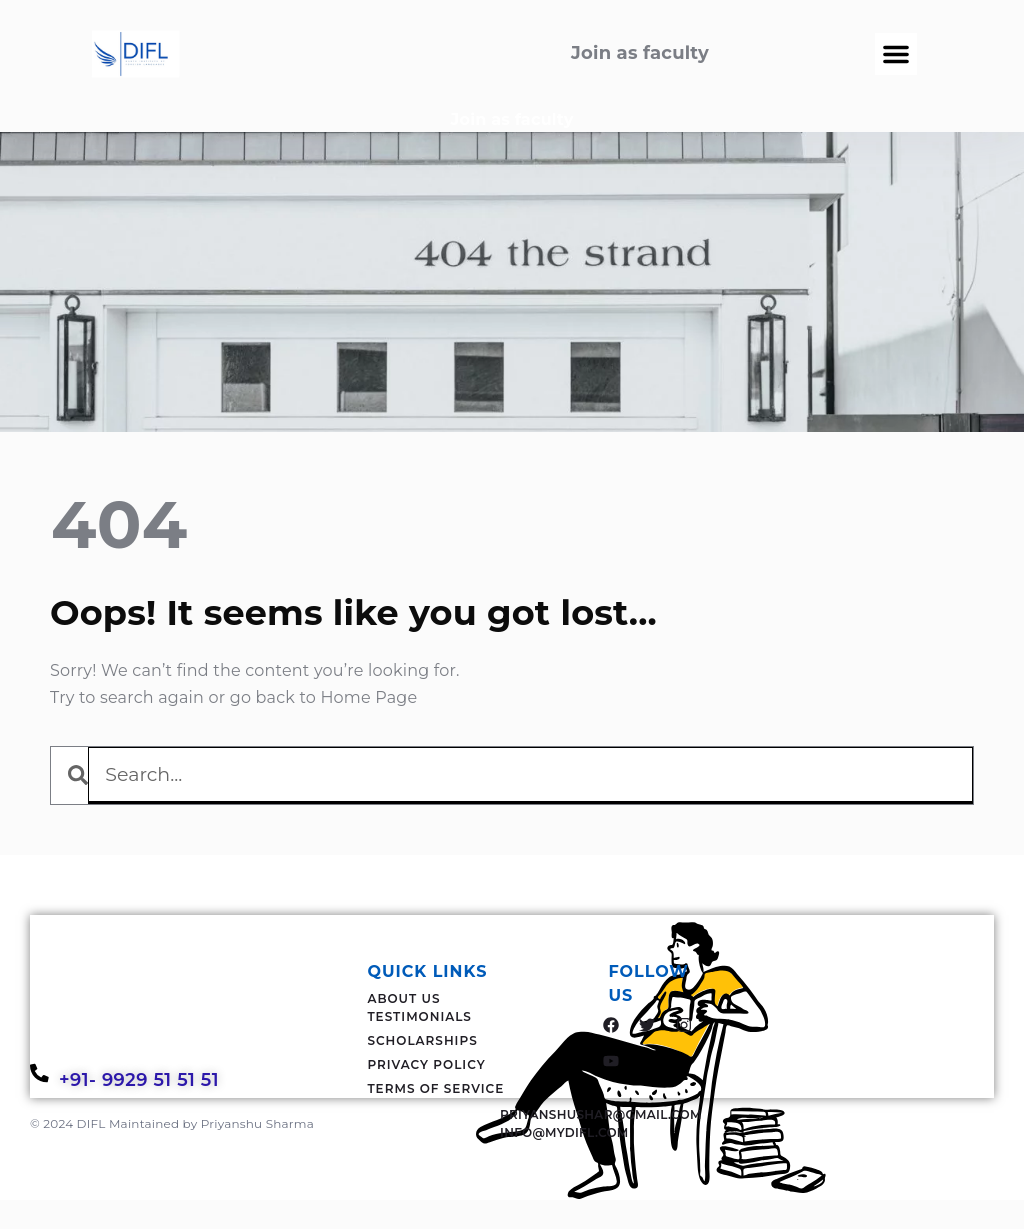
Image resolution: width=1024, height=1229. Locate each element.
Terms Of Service (435, 1088)
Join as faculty (512, 119)
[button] (896, 54)
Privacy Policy (426, 1064)
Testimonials (419, 1016)
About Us (403, 998)
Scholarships (422, 1040)
